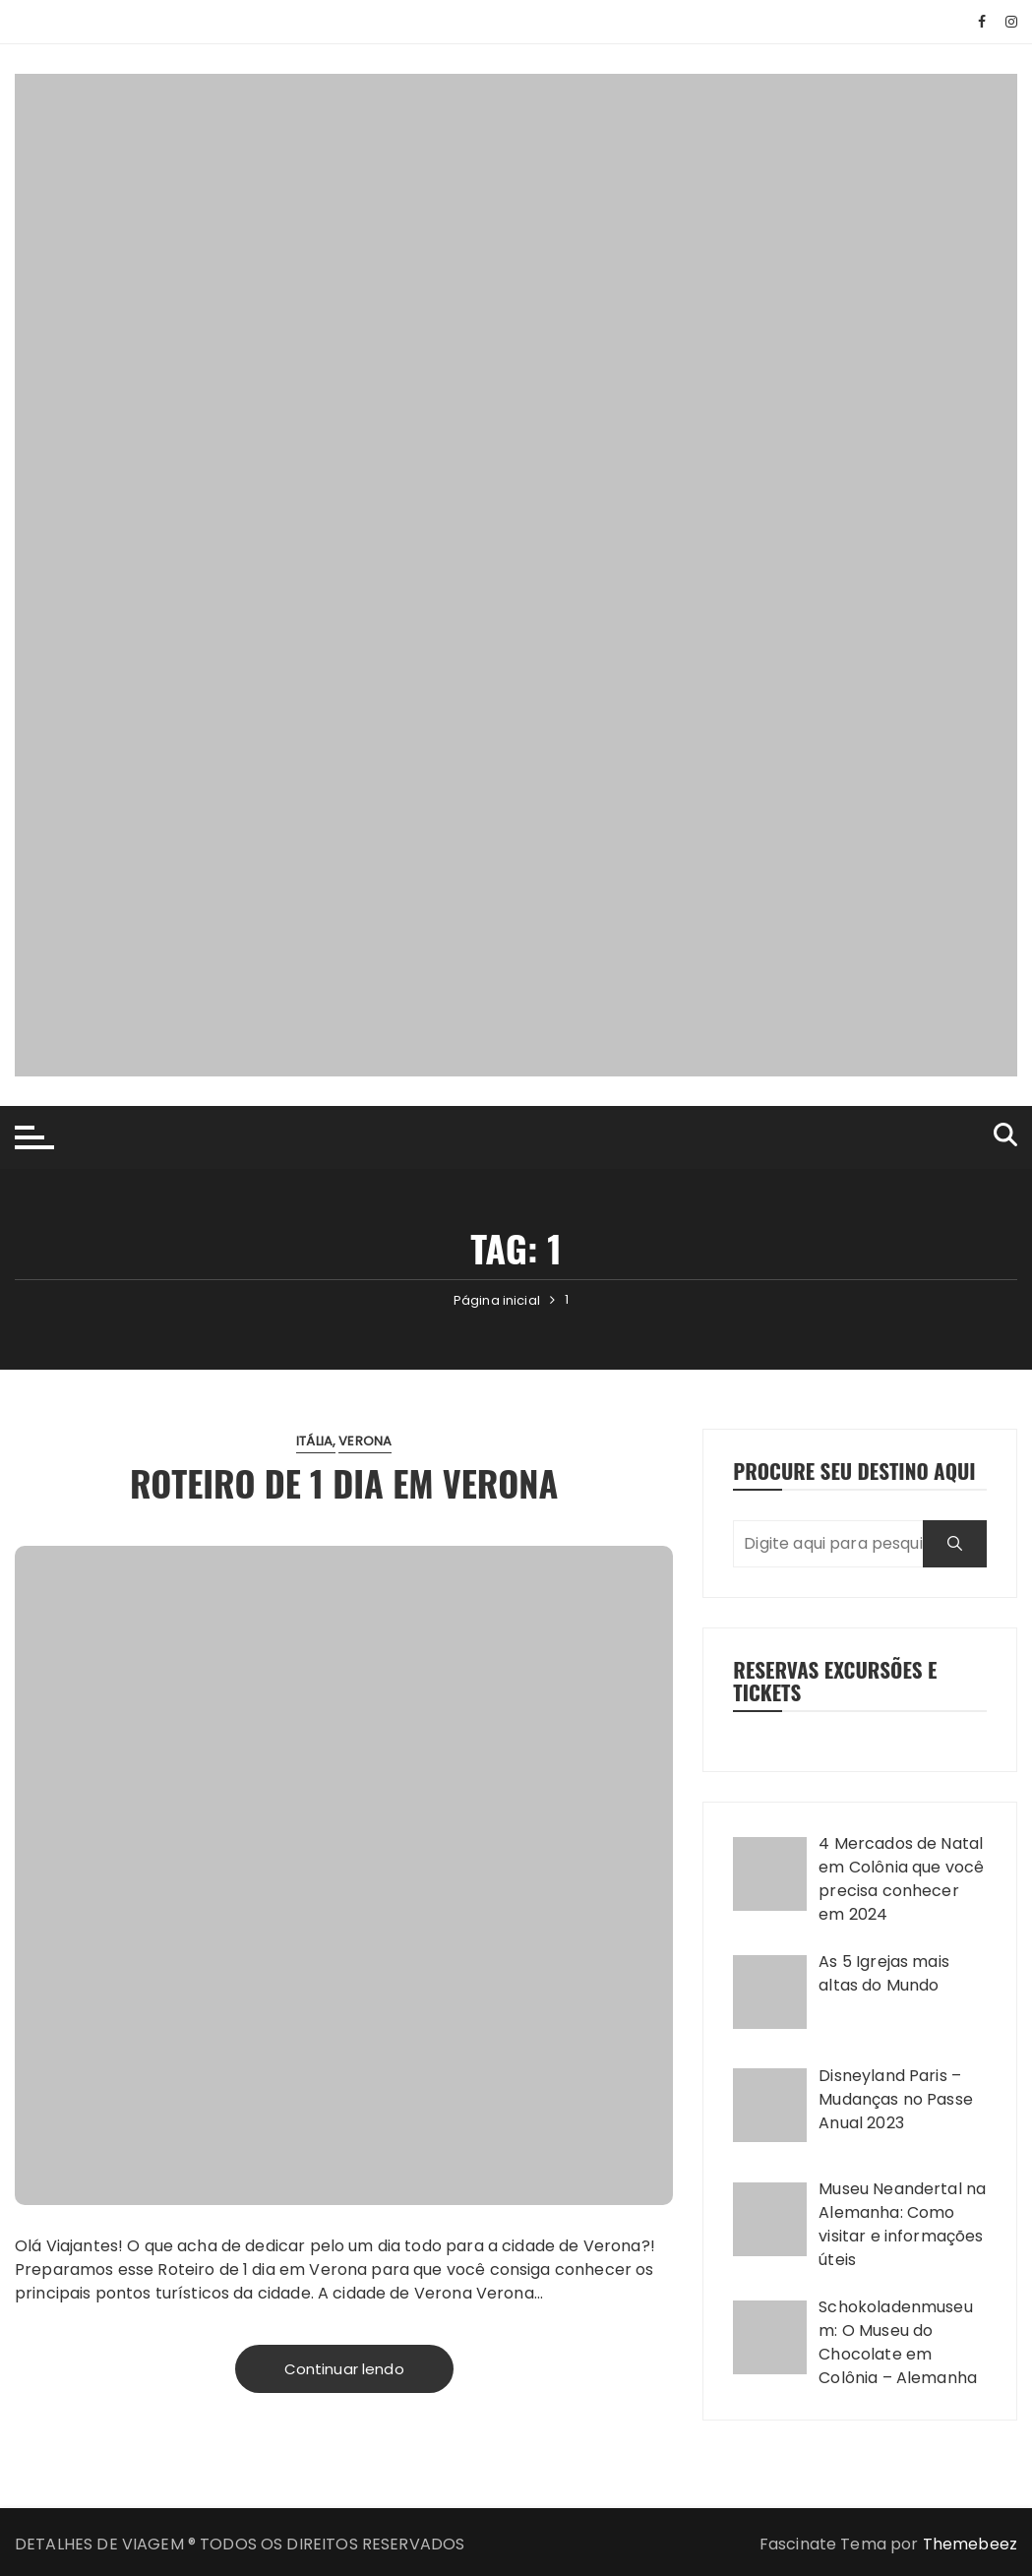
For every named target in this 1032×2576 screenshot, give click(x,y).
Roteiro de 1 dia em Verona (344, 1482)
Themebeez (970, 2544)
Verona (365, 1441)
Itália (314, 1441)
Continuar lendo (344, 2369)
